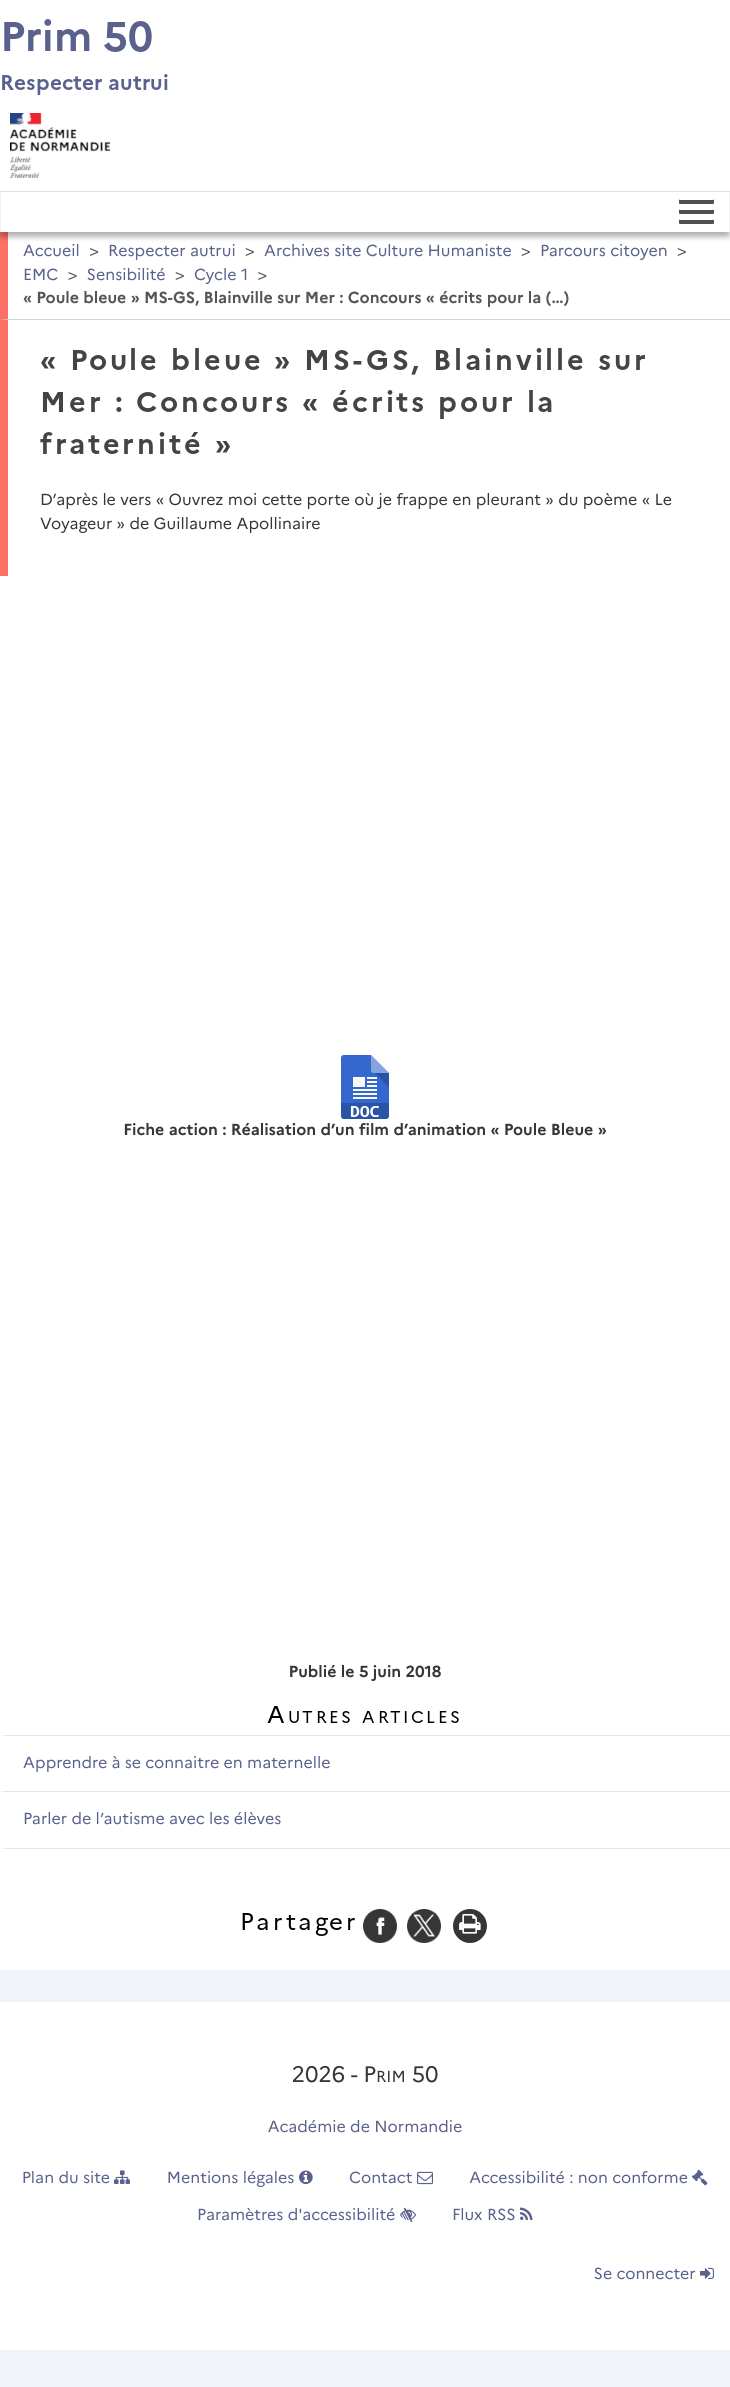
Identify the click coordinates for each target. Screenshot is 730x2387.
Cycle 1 (221, 275)
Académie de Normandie (365, 2127)
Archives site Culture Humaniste (388, 251)
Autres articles (364, 1714)
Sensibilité (126, 275)
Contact (391, 2178)
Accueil (51, 251)
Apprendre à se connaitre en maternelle (176, 1763)
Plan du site (76, 2178)
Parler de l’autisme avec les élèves (152, 1819)
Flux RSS (492, 2215)
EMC (40, 275)
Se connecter (654, 2274)
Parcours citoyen (604, 251)
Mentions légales (240, 2178)
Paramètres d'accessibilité (306, 2215)
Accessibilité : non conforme (588, 2178)
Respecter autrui (172, 251)
